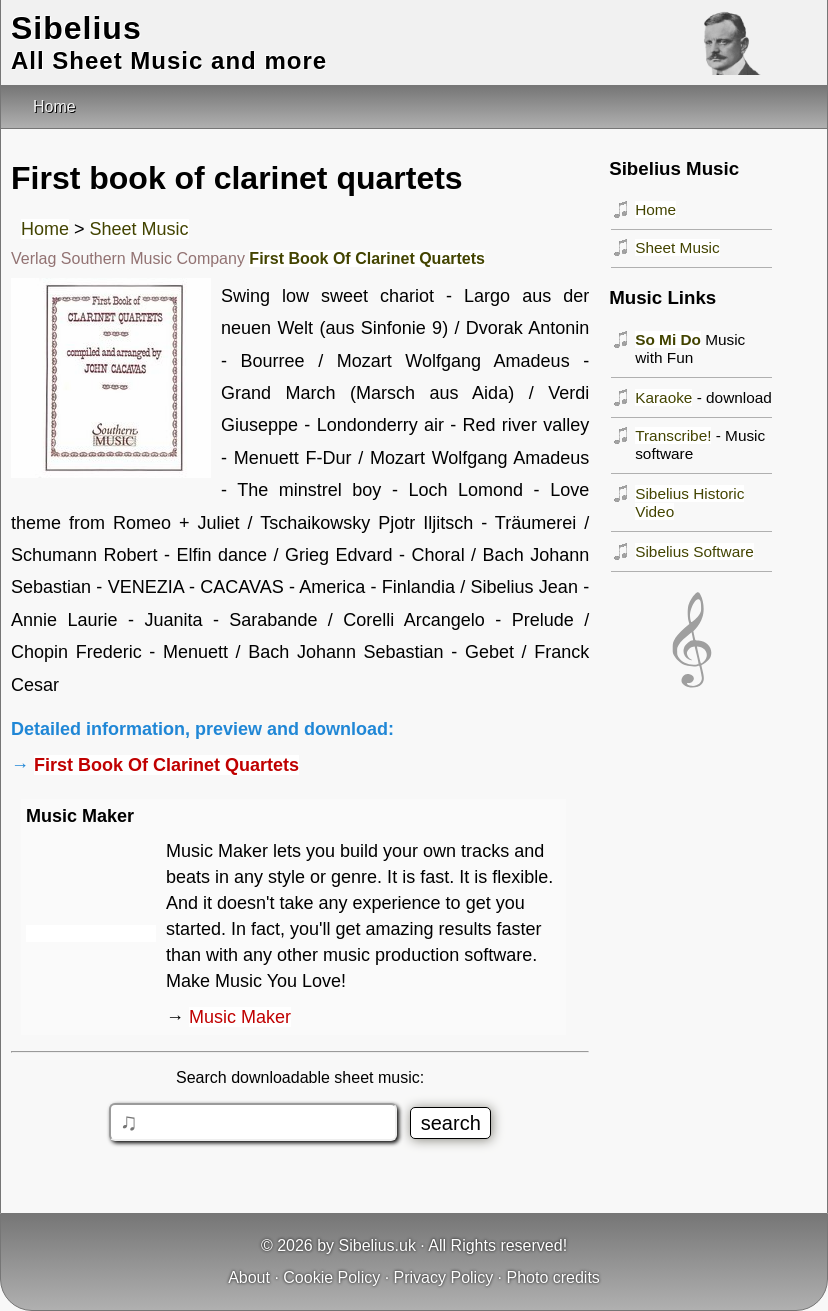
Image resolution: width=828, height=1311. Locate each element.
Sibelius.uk (377, 1245)
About (249, 1277)
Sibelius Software (694, 551)
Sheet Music (139, 229)
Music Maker (240, 1017)
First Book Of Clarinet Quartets (367, 258)
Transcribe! (673, 435)
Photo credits (552, 1277)
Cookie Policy (331, 1277)
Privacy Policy (444, 1277)
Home (45, 229)
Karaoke (663, 397)
